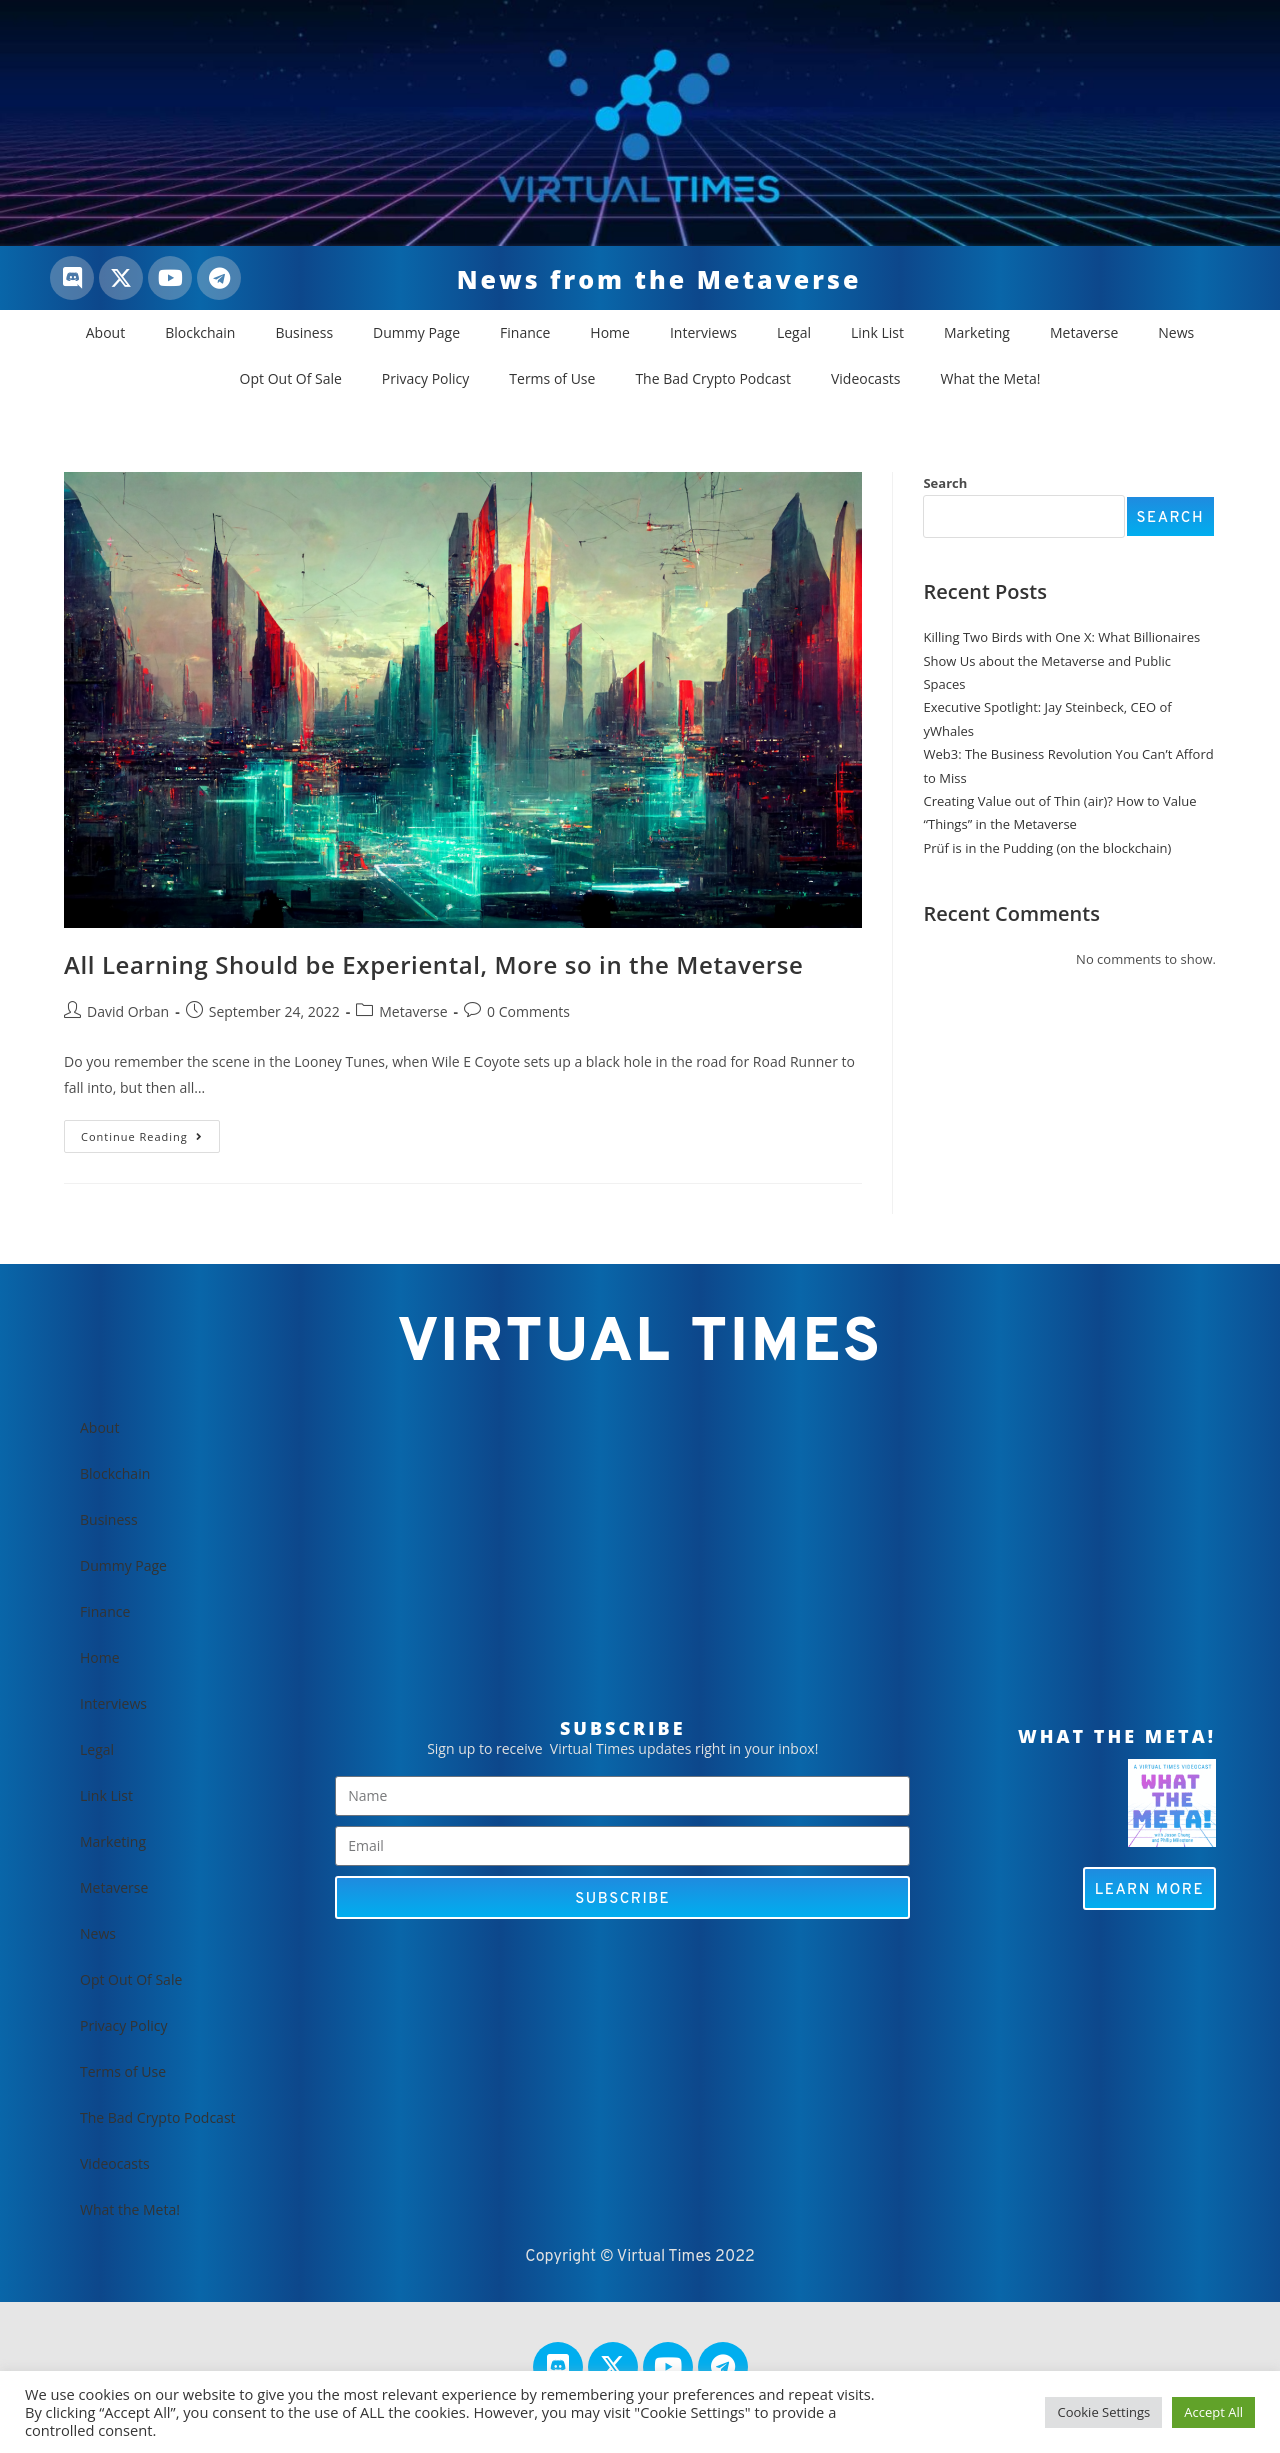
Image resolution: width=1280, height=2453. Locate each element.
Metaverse (1084, 332)
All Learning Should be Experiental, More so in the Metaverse (434, 964)
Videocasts (866, 378)
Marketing (977, 332)
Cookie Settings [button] (1103, 2412)
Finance (525, 332)
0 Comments (528, 1011)
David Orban (128, 1011)
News (1176, 332)
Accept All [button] (1213, 2412)
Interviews (703, 332)
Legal (794, 332)
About (105, 332)
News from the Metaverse (659, 279)
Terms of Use (552, 378)
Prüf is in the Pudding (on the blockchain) (1047, 848)
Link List (877, 332)
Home (610, 332)
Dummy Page (416, 332)
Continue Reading (150, 1132)
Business (304, 332)
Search (945, 483)
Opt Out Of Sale (291, 378)
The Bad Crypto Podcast (713, 378)
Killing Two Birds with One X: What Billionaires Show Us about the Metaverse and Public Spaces (1061, 660)
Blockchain (200, 332)
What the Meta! (991, 378)
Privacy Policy (425, 378)
